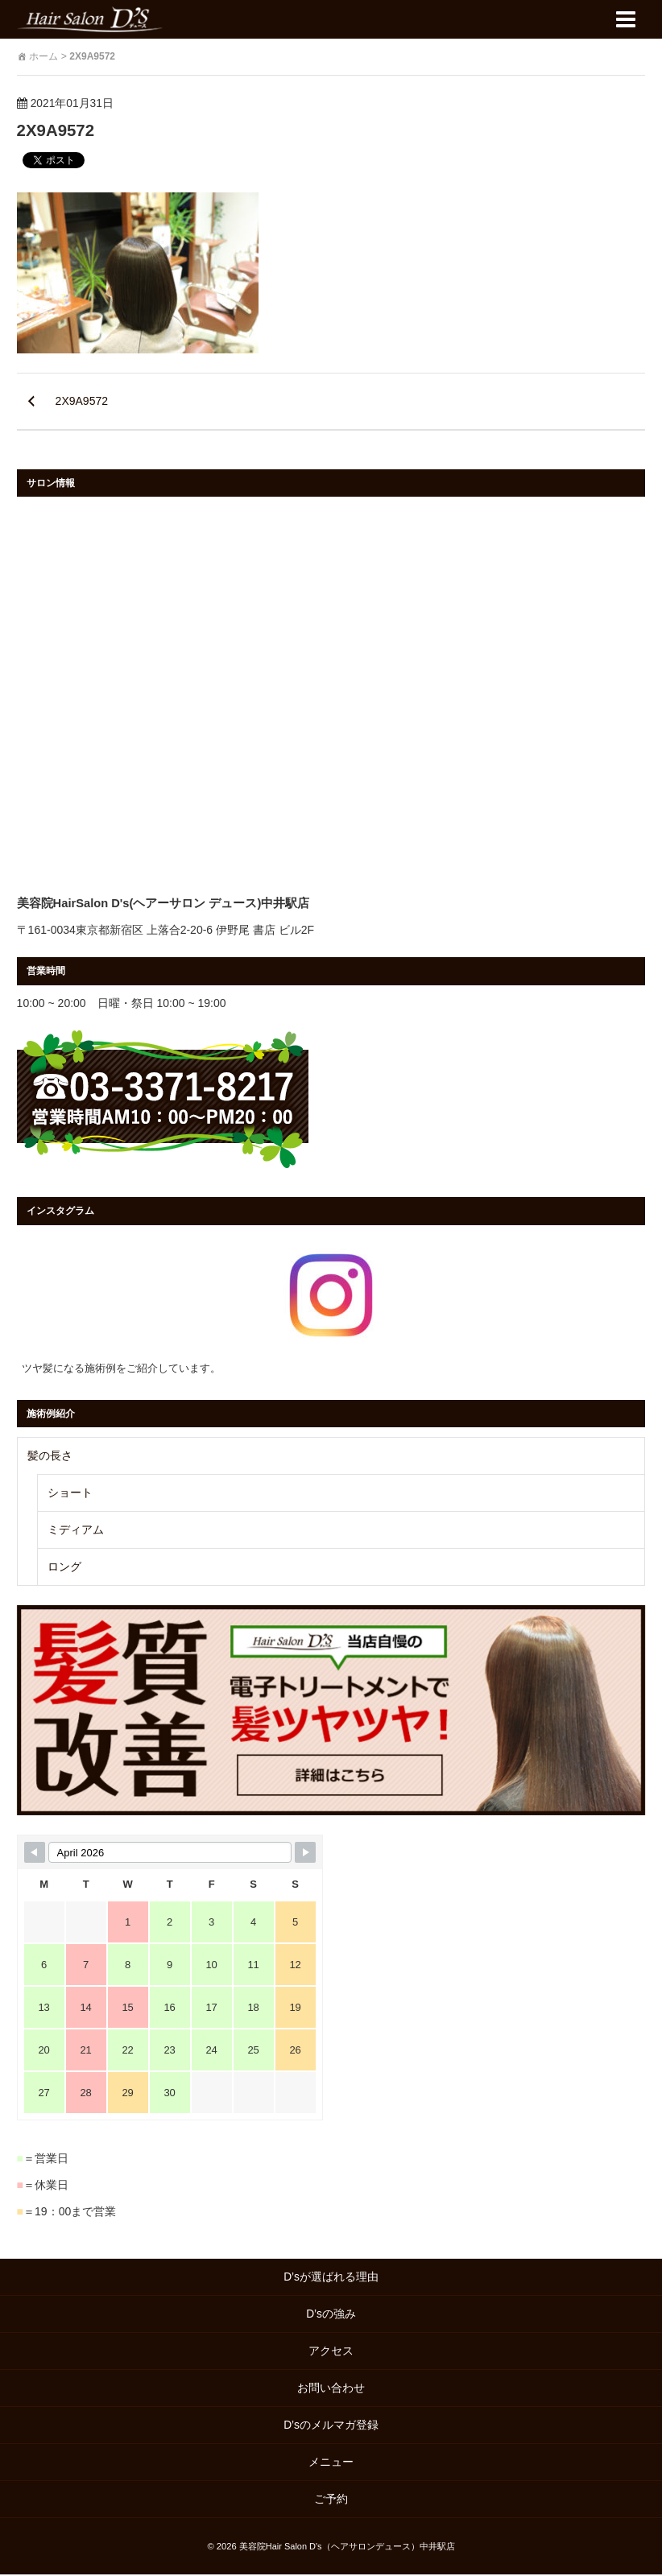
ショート (70, 1493)
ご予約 (336, 2500)
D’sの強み (331, 2315)
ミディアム (76, 1530)
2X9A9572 (57, 129)
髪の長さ (49, 1456)
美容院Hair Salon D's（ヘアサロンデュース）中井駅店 (346, 2548)
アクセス (331, 2352)
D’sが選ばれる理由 (331, 2278)
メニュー (331, 2463)
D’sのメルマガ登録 (331, 2426)
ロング (64, 1567)
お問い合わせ (331, 2389)
